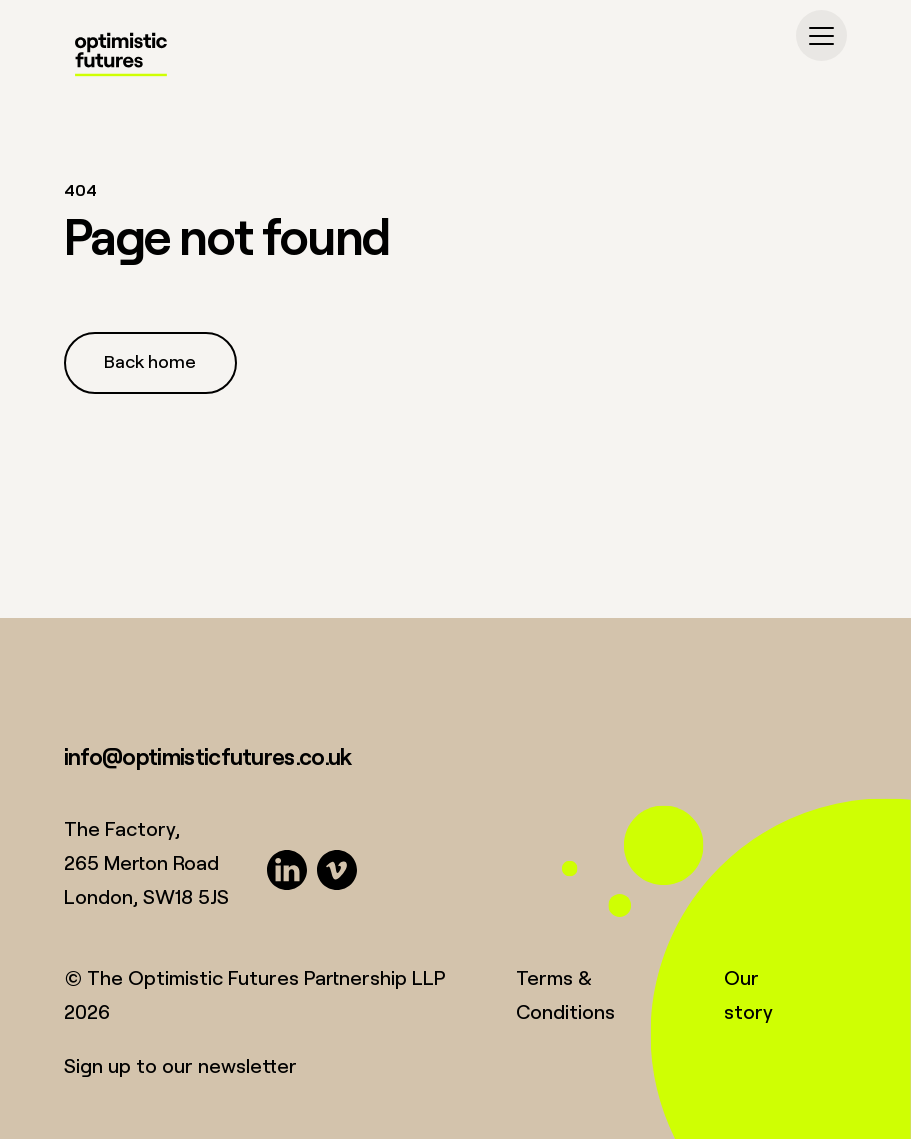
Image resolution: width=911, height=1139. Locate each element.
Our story (748, 994)
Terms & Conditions (565, 994)
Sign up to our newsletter (180, 1065)
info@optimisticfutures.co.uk (208, 756)
